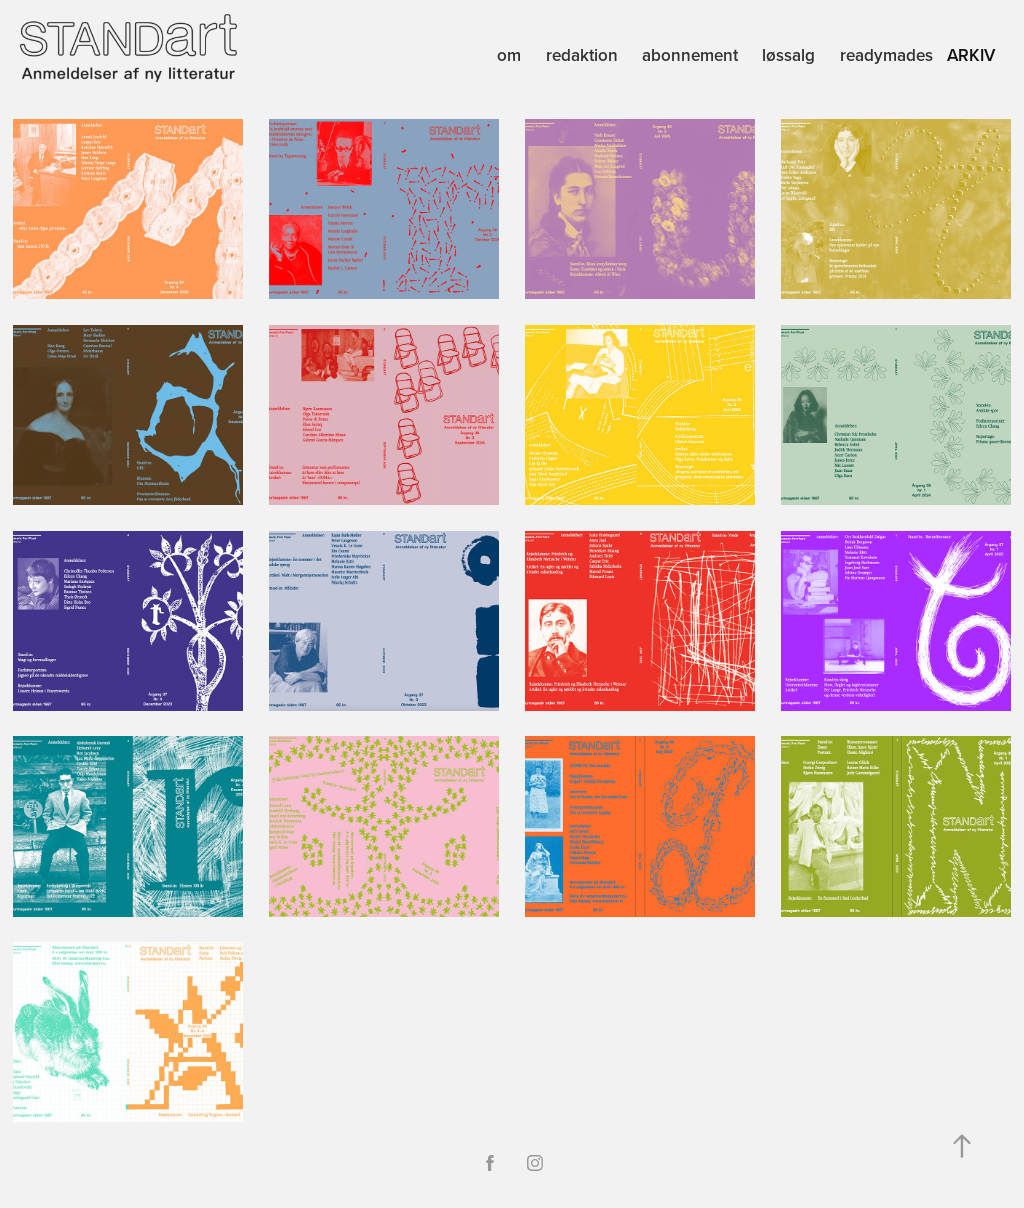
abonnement (690, 55)
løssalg (788, 55)
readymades (886, 55)
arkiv (971, 55)
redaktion (582, 55)
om (509, 55)
